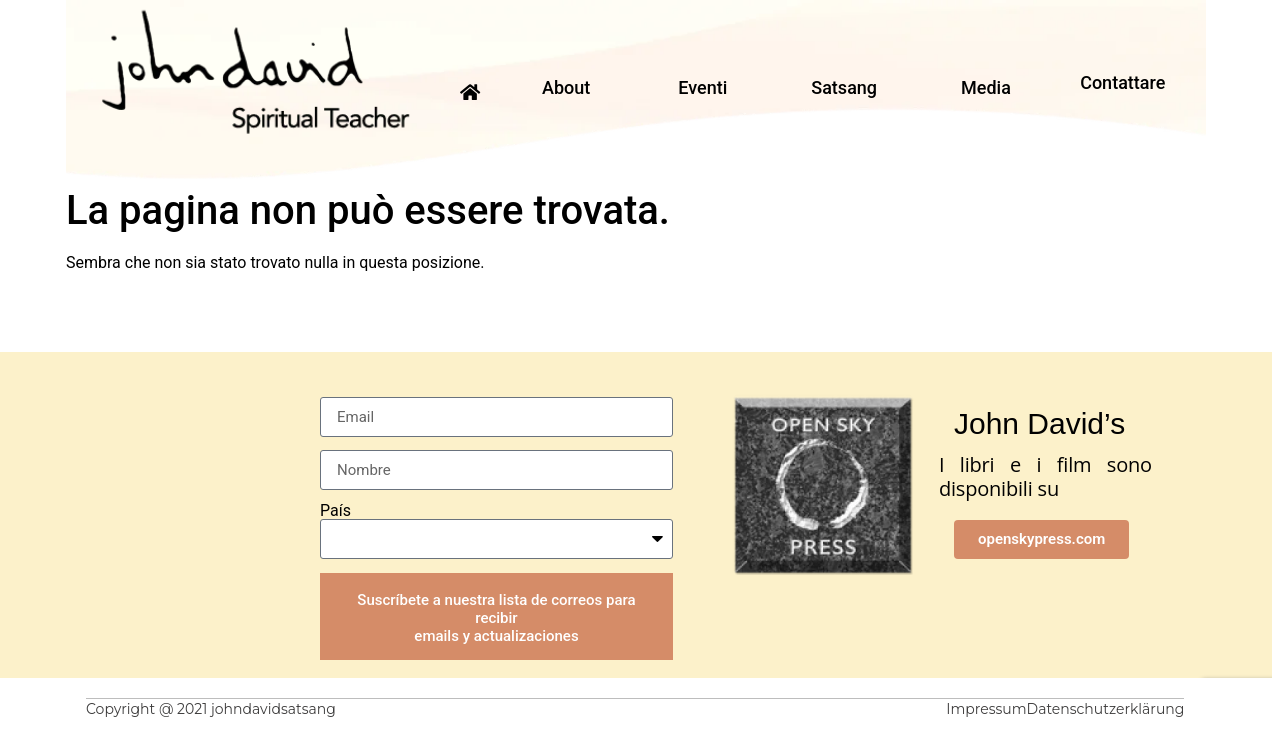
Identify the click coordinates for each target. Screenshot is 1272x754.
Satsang (844, 87)
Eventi (702, 87)
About (566, 87)
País (335, 511)
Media (986, 87)
